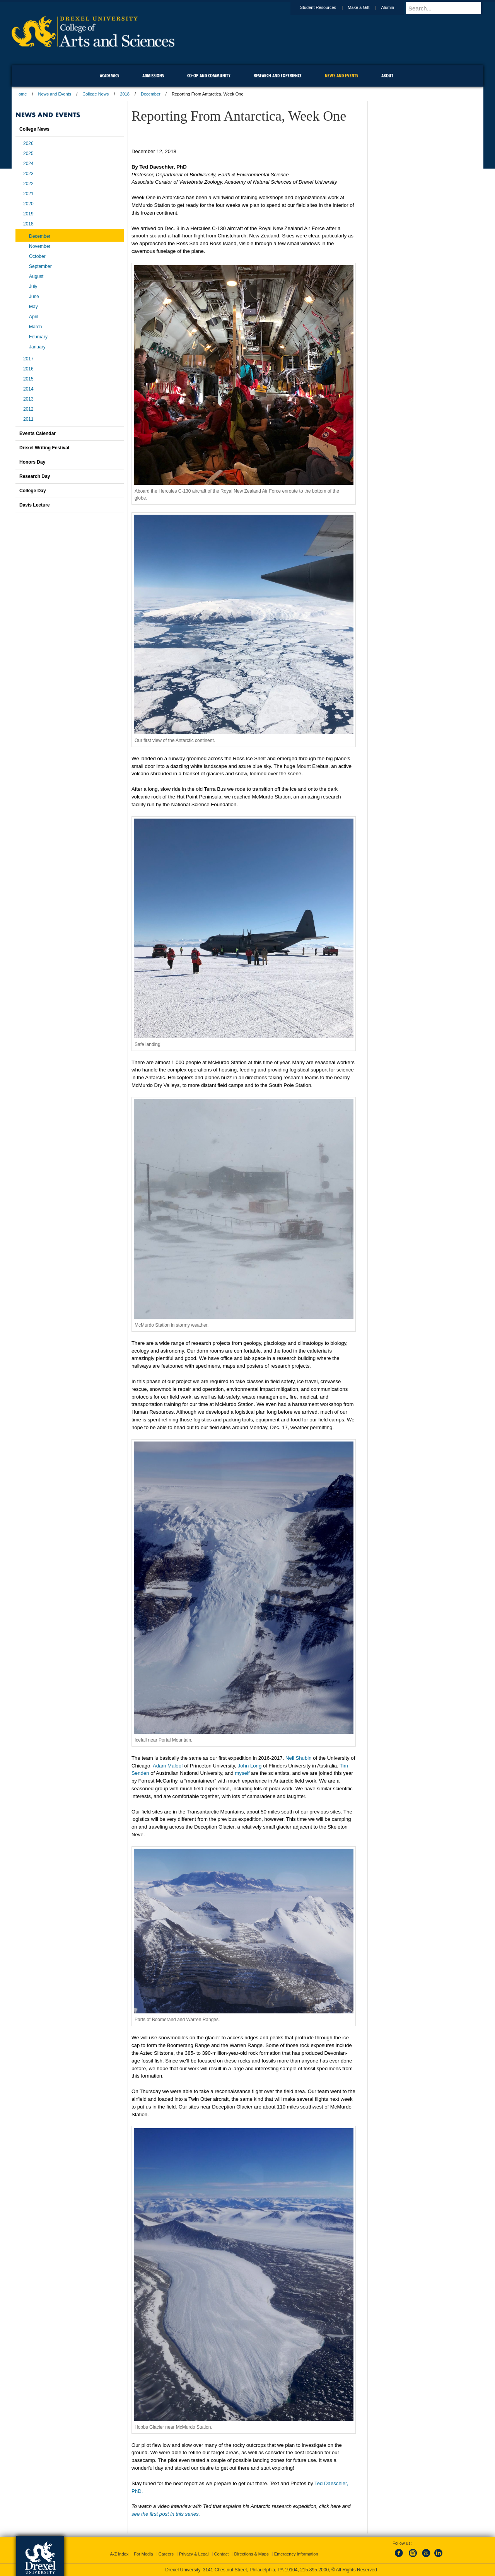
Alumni (394, 7)
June (34, 296)
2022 (28, 183)
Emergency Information (296, 2554)
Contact (221, 2554)
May (33, 306)
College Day (32, 490)
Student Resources (325, 7)
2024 (28, 163)
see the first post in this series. (165, 2514)
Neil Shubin (298, 1758)
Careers (166, 2554)
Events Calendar (37, 433)
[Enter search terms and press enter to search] (448, 8)
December (150, 94)
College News (95, 94)
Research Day (34, 476)
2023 (28, 173)
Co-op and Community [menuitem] (208, 75)
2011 (28, 419)
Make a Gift (366, 7)
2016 (28, 369)
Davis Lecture (34, 505)
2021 (28, 193)
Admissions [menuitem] (153, 75)
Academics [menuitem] (109, 75)
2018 (124, 94)
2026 (28, 143)
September (40, 266)
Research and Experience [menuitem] (278, 75)
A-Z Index (119, 2554)
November (39, 246)
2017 (28, 359)
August (36, 276)
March (35, 326)
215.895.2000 (314, 2570)
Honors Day (32, 462)
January (37, 347)
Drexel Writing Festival (44, 447)
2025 (28, 153)
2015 (28, 379)
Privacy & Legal (193, 2554)
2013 (28, 399)
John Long (250, 1766)
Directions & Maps (251, 2554)
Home (21, 94)
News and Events (55, 94)
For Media (143, 2554)
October (37, 256)
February (38, 336)
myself (242, 1773)
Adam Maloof (168, 1766)
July (33, 286)
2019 (28, 214)
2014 (28, 389)
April (33, 316)
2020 (28, 203)
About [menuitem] (387, 75)
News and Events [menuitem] (341, 75)
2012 (28, 409)
